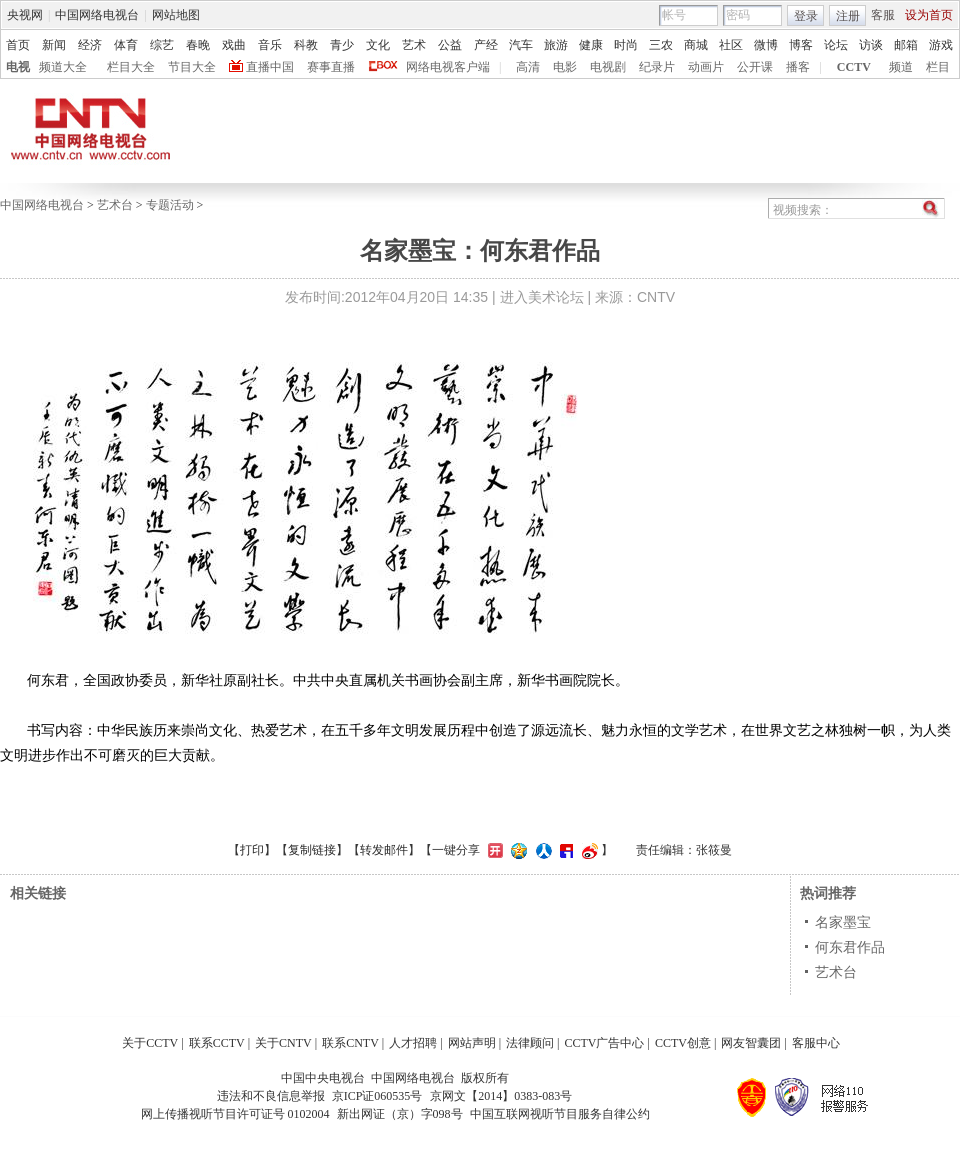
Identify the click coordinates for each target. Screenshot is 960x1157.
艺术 (414, 45)
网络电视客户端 (448, 67)
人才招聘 (413, 1043)
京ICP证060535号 (377, 1096)
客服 (883, 15)
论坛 (836, 45)
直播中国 (270, 67)
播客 (798, 67)
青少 (342, 45)
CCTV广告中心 (604, 1043)
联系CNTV (350, 1043)
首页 (18, 45)
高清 (528, 67)
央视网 (25, 15)
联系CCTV (217, 1043)
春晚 (198, 45)
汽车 (521, 45)
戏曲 (234, 45)
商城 (696, 45)
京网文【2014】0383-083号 (501, 1096)
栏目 (938, 67)
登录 (806, 16)
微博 (766, 45)
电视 (18, 67)
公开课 (755, 67)
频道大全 (63, 67)
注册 (848, 16)
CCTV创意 (683, 1043)
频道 (901, 67)
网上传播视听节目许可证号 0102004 (235, 1114)
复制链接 (312, 850)
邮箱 (906, 45)
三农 (661, 45)
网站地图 (176, 15)
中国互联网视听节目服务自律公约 (560, 1114)
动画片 (706, 67)
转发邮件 (384, 850)
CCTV (854, 67)
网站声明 (472, 1043)
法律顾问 (530, 1043)
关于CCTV (150, 1043)
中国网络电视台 (97, 15)
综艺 (162, 45)
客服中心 (816, 1043)
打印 (252, 850)
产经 (486, 45)
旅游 (556, 45)
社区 (731, 45)
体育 (126, 45)
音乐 (270, 45)
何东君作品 (850, 947)
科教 (306, 45)
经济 (90, 45)
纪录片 (657, 67)
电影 (565, 67)
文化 (378, 45)
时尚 (626, 45)
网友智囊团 (751, 1043)
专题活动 (170, 205)
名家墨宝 (843, 922)
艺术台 (115, 205)
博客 (801, 45)
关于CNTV (283, 1043)
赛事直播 (331, 67)
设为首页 (929, 15)
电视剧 (608, 67)
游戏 (941, 45)
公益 (450, 45)
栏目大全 (131, 67)
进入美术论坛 (542, 297)
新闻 (54, 45)
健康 (591, 45)
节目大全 (192, 67)
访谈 (871, 45)
